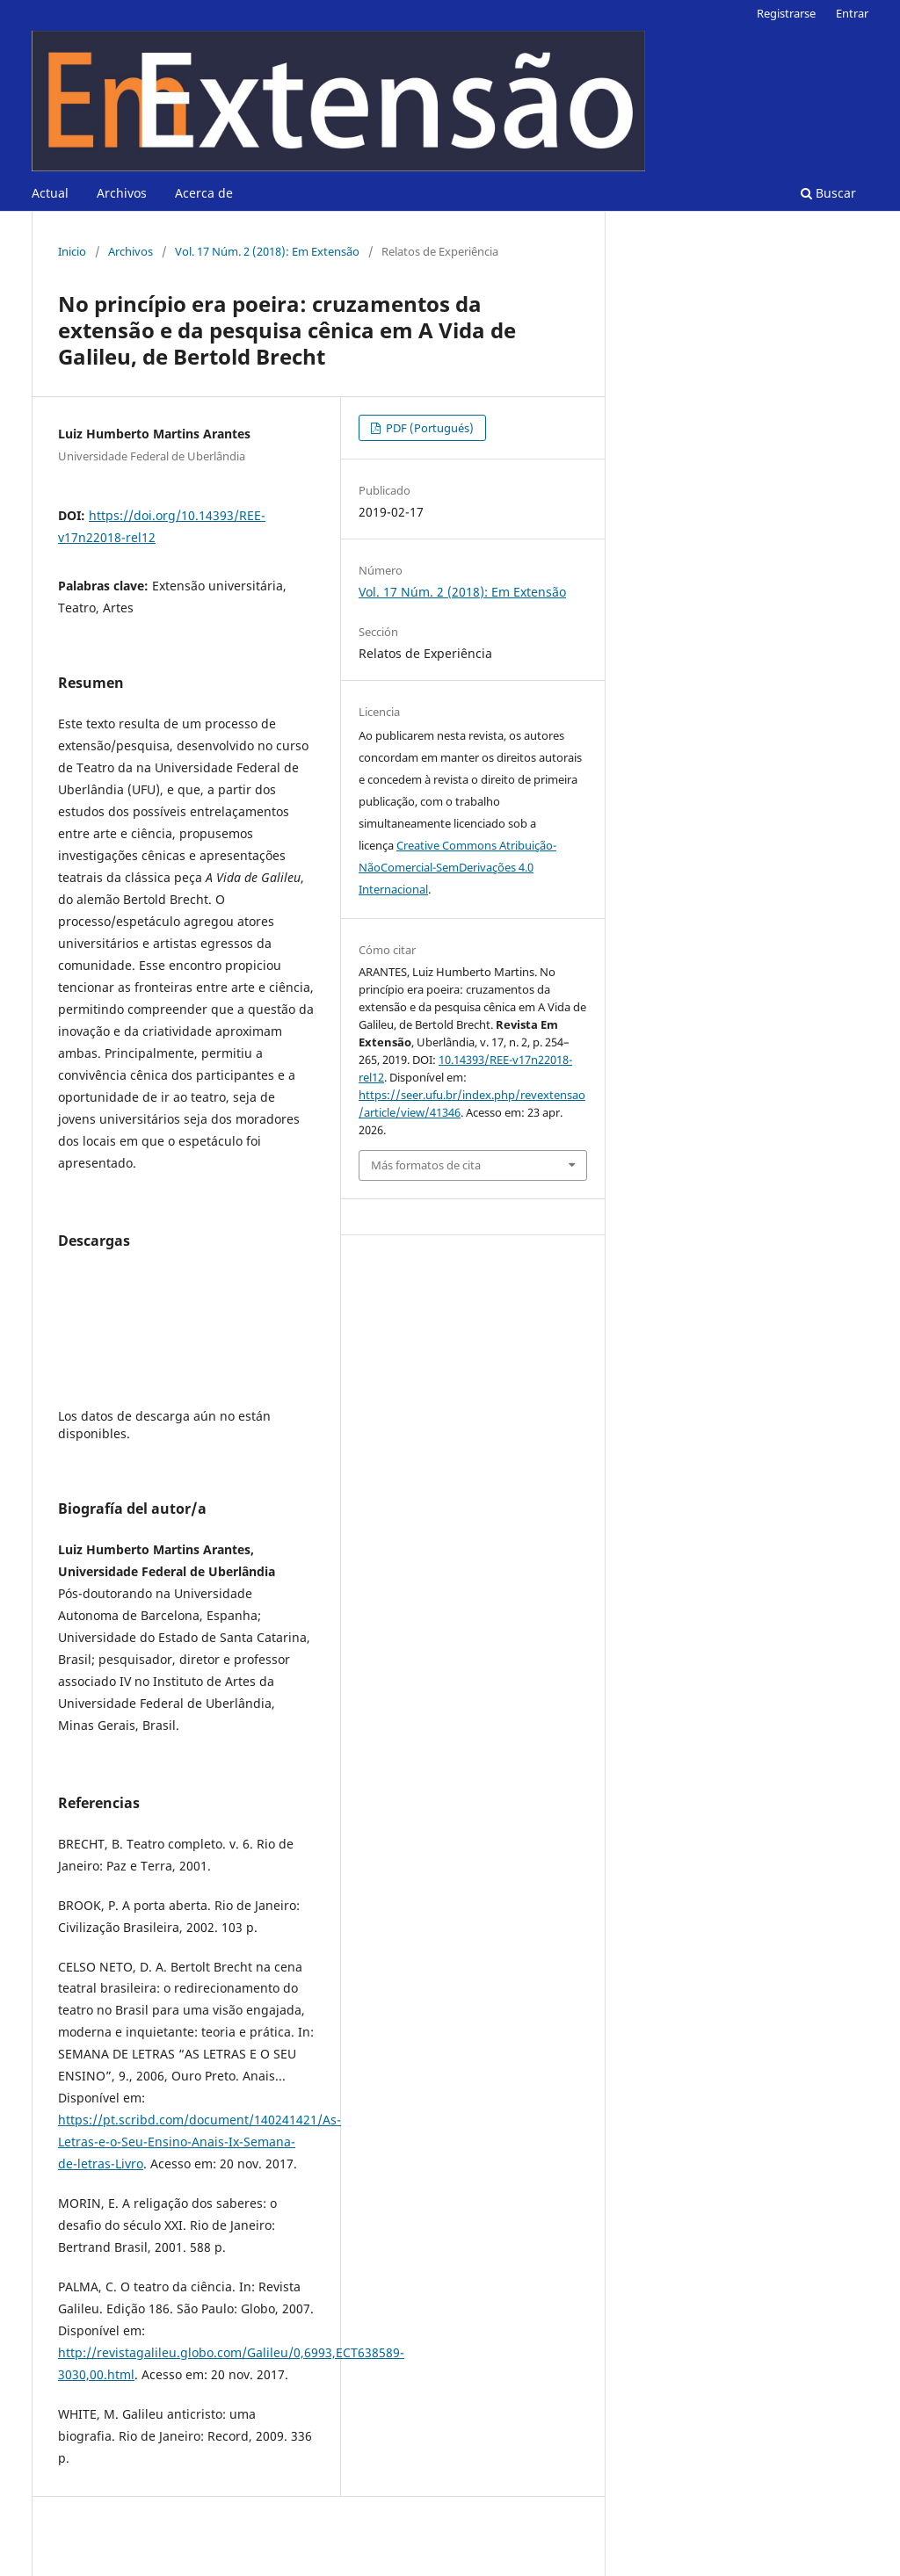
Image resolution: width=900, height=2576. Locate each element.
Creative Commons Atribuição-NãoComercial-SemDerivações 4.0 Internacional (457, 867)
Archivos (122, 193)
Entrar (852, 13)
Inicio (72, 251)
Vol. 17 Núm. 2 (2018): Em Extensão (267, 251)
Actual (50, 193)
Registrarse (786, 13)
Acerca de (204, 193)
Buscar (828, 193)
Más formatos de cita (426, 1165)
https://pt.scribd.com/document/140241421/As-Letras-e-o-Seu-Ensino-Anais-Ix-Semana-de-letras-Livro (199, 2141)
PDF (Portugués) (428, 428)
